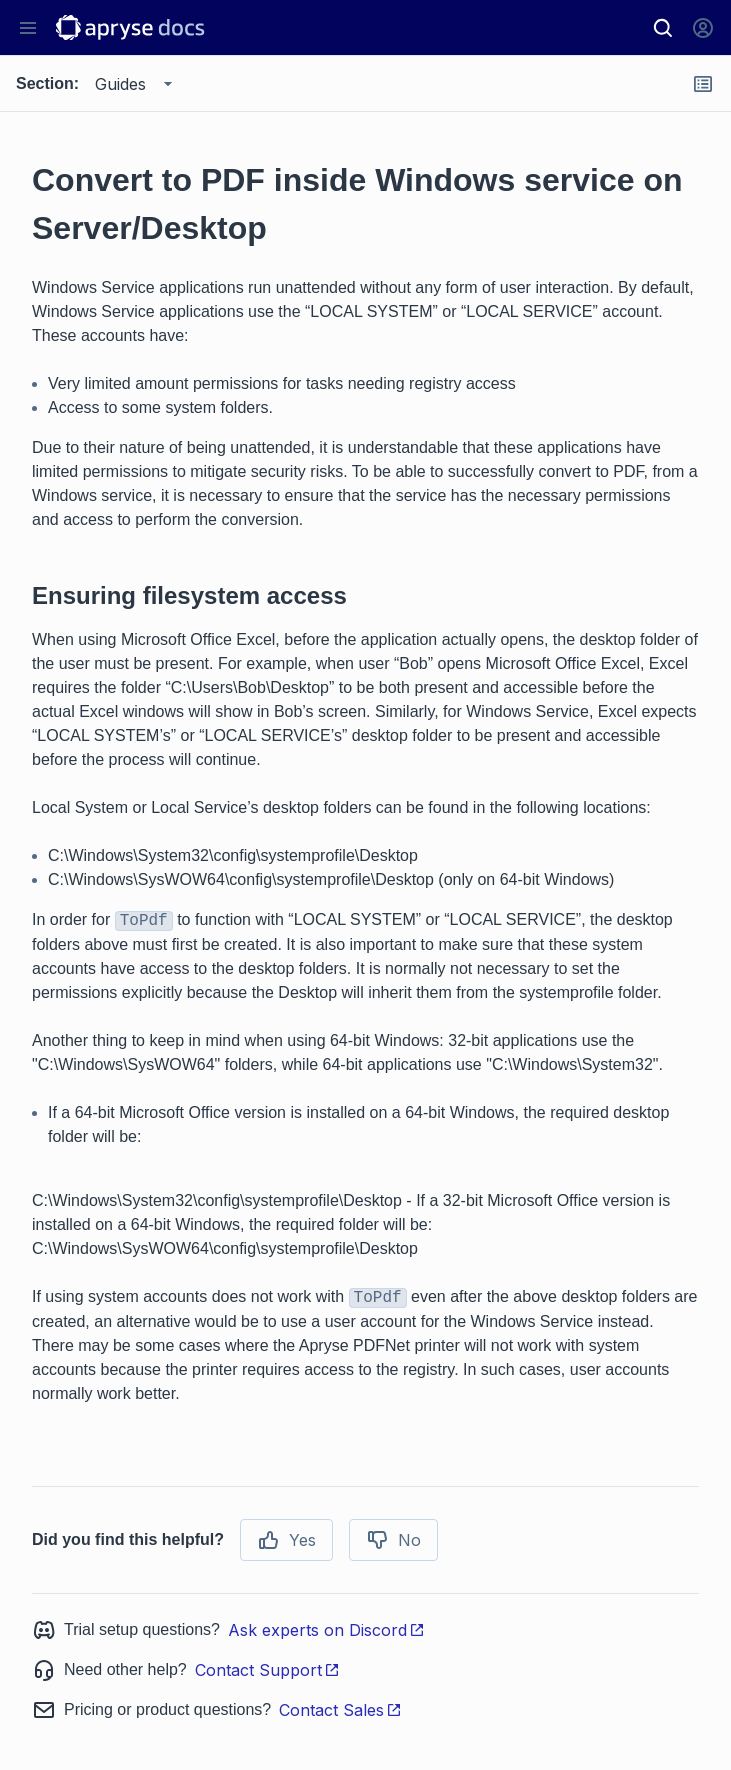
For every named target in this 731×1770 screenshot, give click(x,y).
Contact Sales (340, 1710)
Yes (286, 1540)
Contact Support (267, 1670)
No (393, 1540)
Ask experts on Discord (326, 1630)
